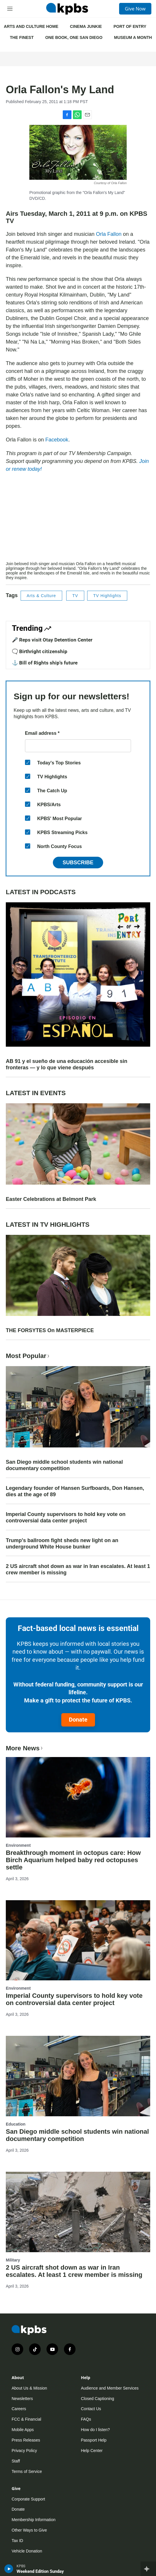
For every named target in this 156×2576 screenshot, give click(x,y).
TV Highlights (107, 595)
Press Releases (26, 2440)
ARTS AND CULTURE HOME (31, 26)
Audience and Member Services (110, 2388)
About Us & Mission (29, 2388)
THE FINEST (22, 37)
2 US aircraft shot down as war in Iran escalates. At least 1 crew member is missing (78, 1569)
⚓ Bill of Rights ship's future (45, 663)
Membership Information (33, 2519)
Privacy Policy (24, 2450)
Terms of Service (27, 2471)
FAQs (86, 2419)
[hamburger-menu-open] (10, 9)
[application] (78, 519)
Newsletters (22, 2398)
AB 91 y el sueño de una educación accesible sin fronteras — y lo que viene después (66, 1064)
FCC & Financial (26, 2419)
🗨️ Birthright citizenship (39, 651)
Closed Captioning (97, 2398)
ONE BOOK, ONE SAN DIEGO (74, 37)
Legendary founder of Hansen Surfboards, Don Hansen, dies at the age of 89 (75, 1491)
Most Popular (28, 1355)
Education (16, 2124)
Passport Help (94, 2440)
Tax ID (17, 2540)
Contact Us (91, 2408)
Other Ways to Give (29, 2530)
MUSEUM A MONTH (133, 37)
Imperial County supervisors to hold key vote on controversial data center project (65, 1517)
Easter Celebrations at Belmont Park (51, 1199)
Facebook (56, 440)
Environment (18, 1845)
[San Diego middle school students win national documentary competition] (78, 2076)
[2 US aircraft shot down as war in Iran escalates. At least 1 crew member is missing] (78, 2212)
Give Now (135, 9)
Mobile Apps (23, 2429)
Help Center (92, 2450)
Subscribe (77, 862)
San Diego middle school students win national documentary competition (64, 1465)
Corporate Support (28, 2499)
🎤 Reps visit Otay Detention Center (52, 640)
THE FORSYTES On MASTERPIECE (50, 1330)
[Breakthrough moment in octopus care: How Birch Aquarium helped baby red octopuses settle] (78, 1797)
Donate (78, 1719)
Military (13, 2260)
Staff (16, 2461)
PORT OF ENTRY (130, 26)
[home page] (67, 9)
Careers (19, 2408)
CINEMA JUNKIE (86, 26)
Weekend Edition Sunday (40, 2571)
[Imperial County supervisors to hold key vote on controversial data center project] (78, 1940)
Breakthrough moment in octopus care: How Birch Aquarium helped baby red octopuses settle (73, 1860)
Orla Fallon (108, 234)
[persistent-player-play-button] (9, 2569)
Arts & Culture (41, 595)
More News (25, 1748)
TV (75, 595)
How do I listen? (95, 2429)
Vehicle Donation (27, 2551)
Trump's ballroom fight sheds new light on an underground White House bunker (62, 1543)
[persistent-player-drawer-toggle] (148, 2568)
